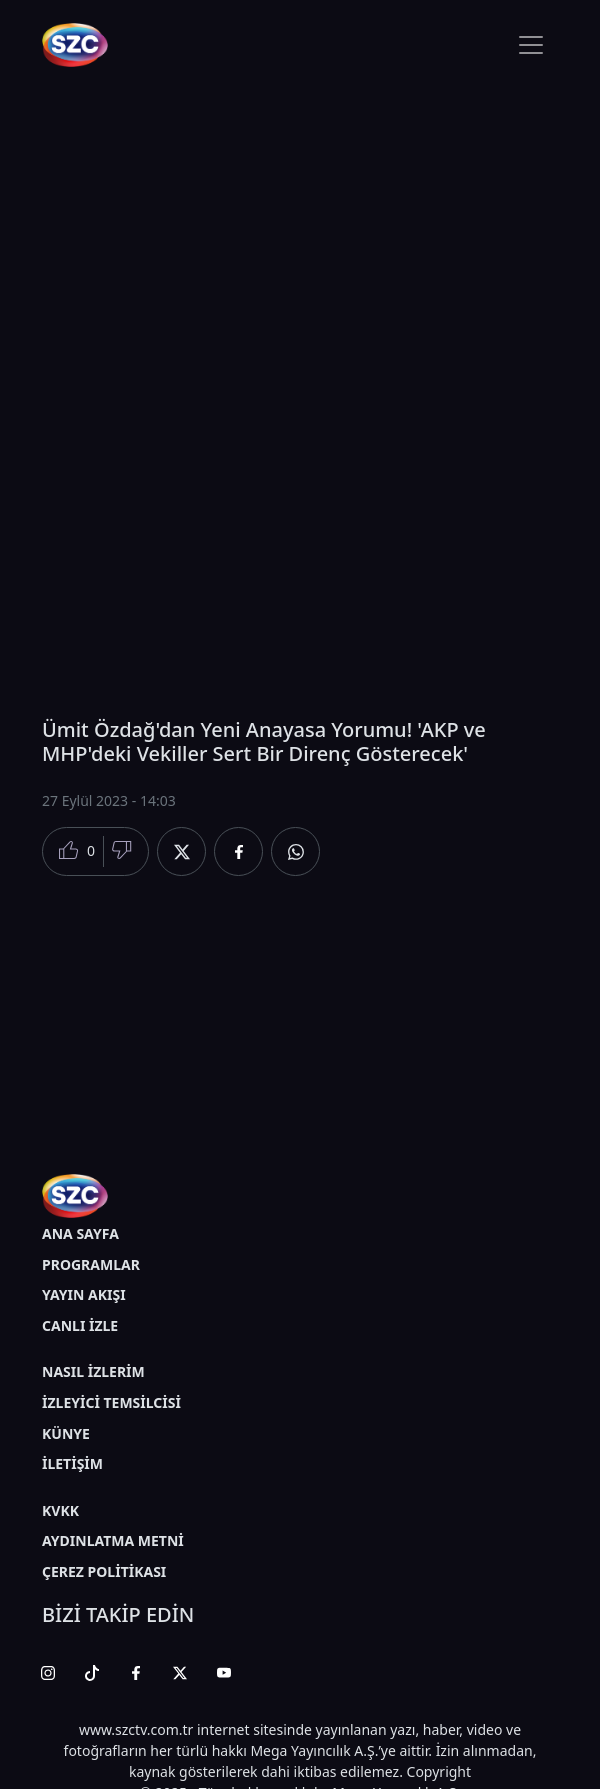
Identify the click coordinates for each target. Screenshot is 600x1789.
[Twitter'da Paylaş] (181, 851)
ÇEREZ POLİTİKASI (104, 1571)
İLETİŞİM (72, 1463)
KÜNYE (66, 1433)
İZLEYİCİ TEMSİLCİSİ (111, 1402)
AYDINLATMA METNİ (113, 1540)
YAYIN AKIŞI (84, 1294)
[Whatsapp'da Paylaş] (295, 851)
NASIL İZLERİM (93, 1371)
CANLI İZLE (80, 1325)
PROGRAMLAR (91, 1264)
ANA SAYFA (80, 1233)
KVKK (60, 1510)
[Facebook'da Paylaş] (238, 851)
